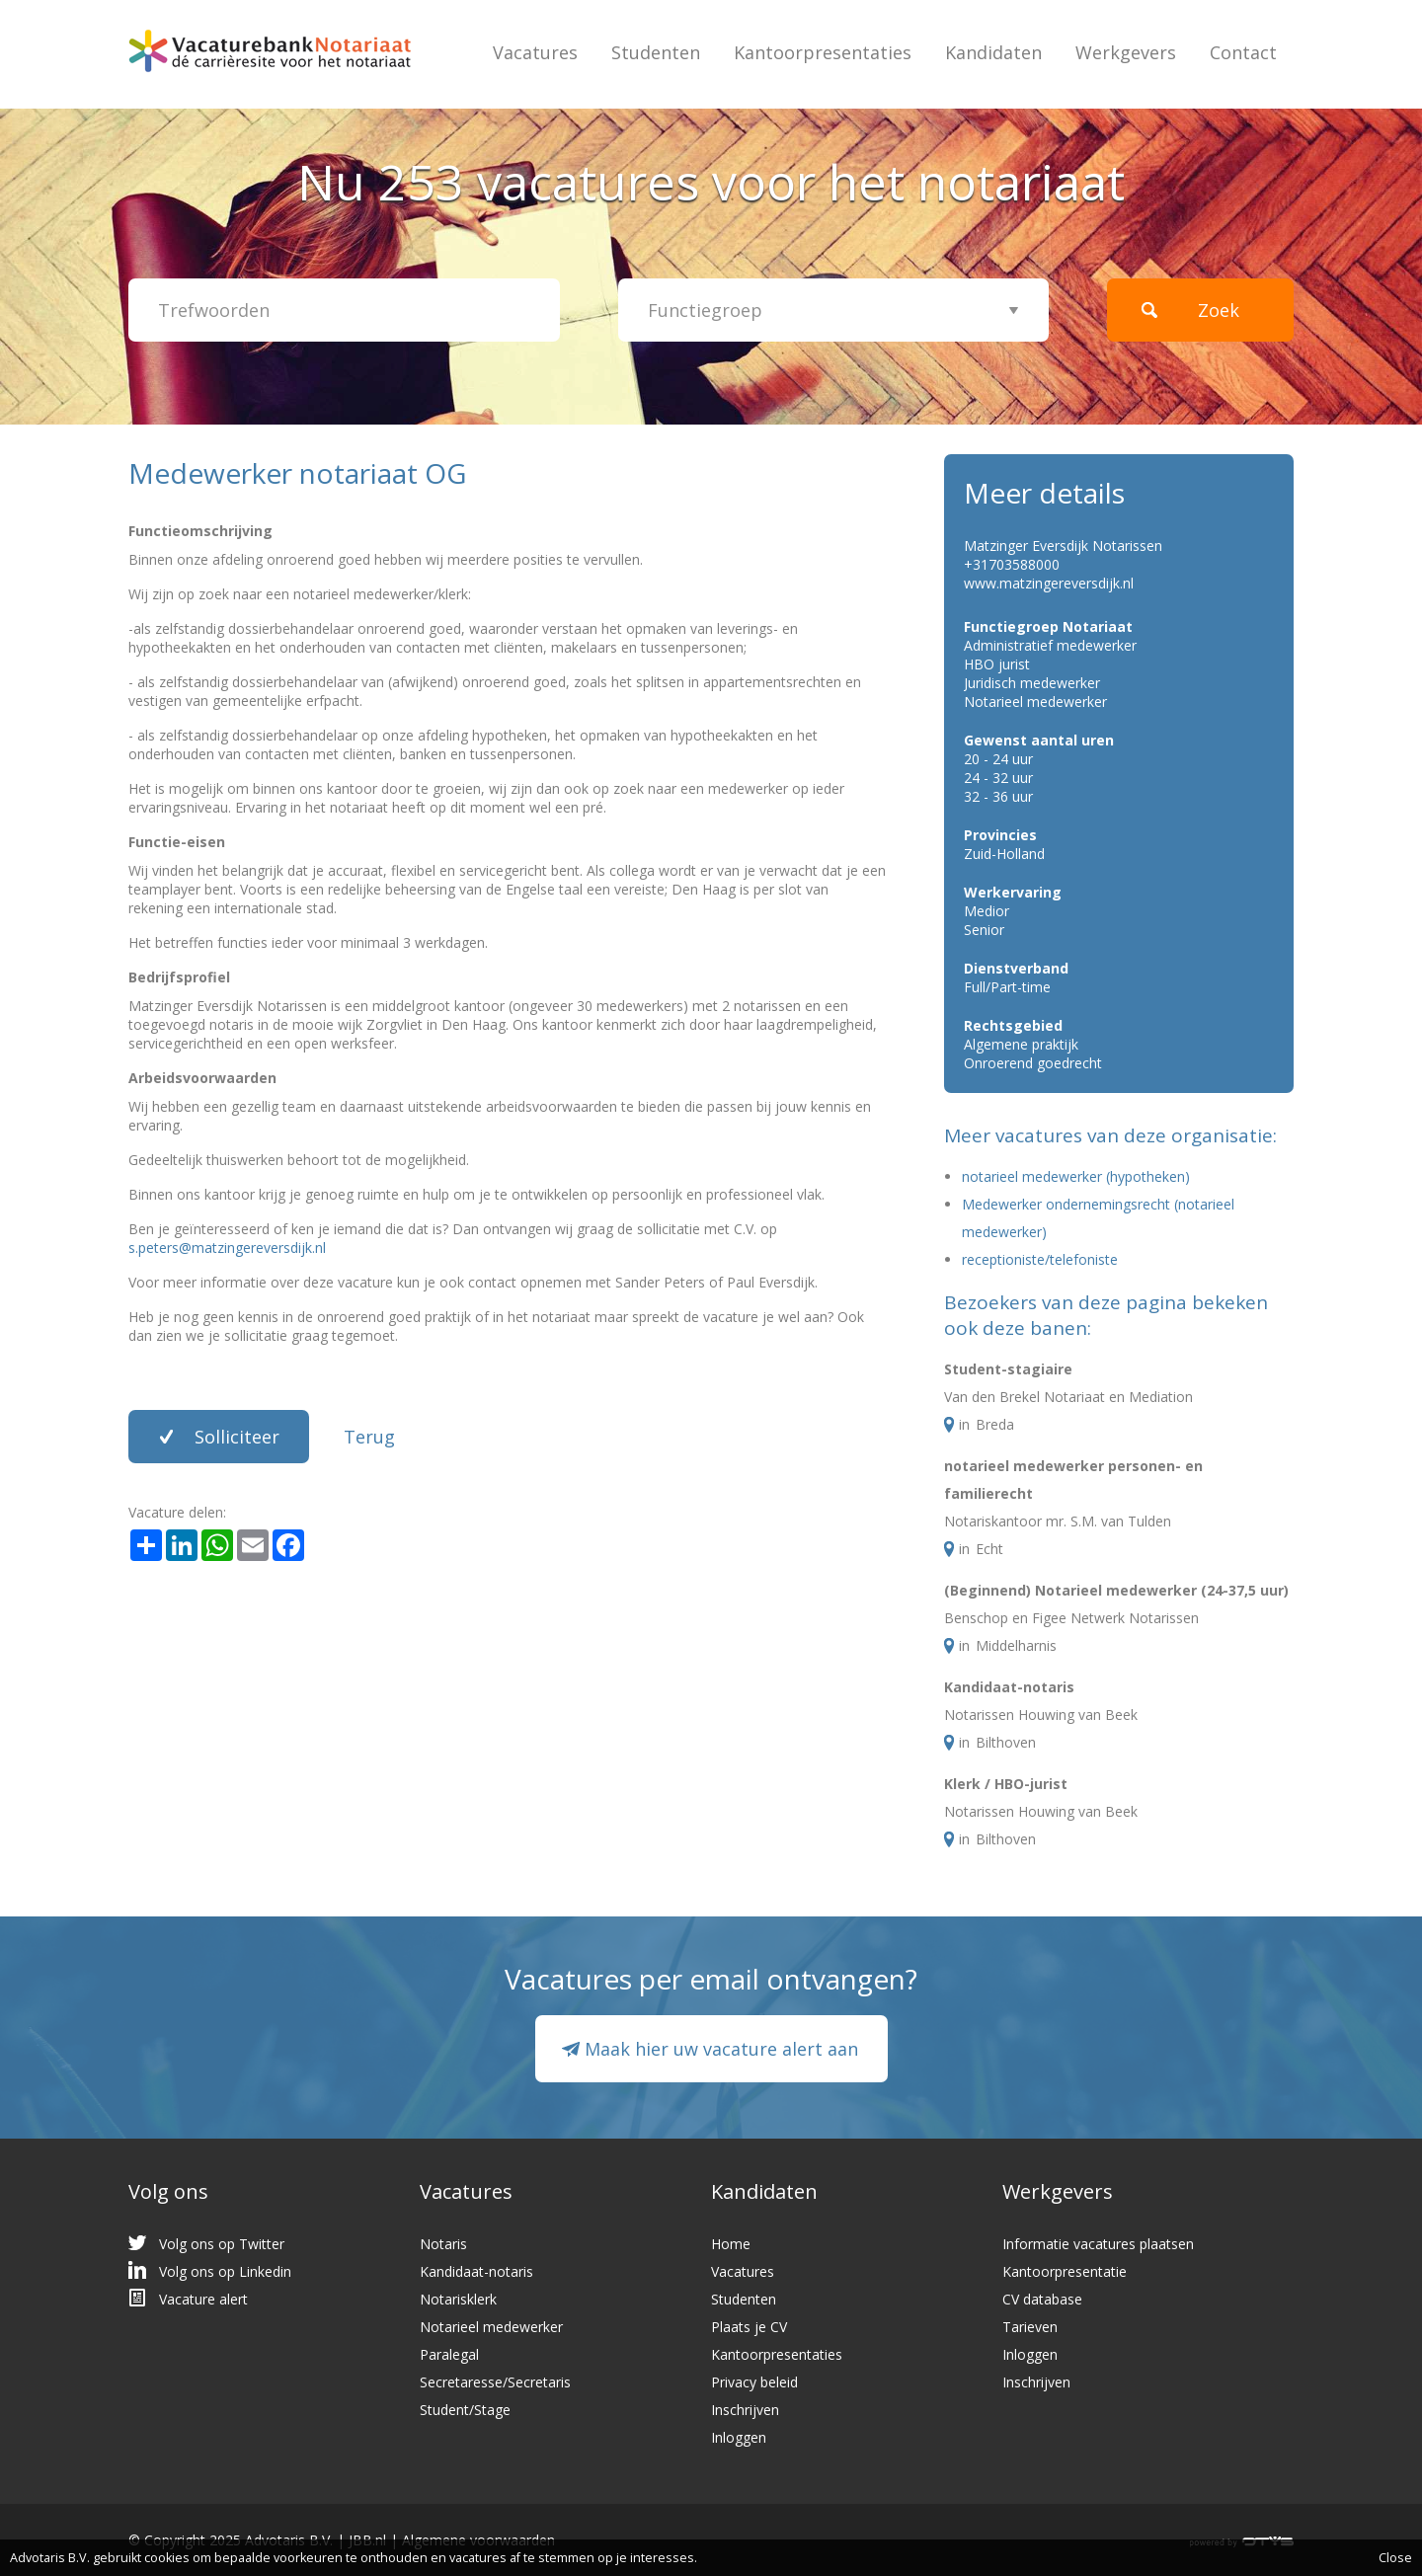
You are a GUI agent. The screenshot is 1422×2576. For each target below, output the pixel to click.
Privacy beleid (754, 2382)
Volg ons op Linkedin (225, 2271)
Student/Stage (465, 2409)
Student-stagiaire (1008, 1369)
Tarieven (1030, 2326)
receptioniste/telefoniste (1040, 1259)
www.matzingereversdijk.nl (1049, 583)
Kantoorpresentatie (1064, 2271)
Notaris (443, 2243)
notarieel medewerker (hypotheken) (1076, 1176)
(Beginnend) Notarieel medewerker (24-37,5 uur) (1116, 1590)
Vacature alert (203, 2299)
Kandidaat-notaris (1009, 1687)
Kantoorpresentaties (822, 52)
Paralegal (449, 2354)
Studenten (655, 52)
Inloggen (738, 2437)
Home (730, 2243)
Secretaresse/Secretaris (495, 2382)
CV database (1042, 2299)
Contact (1243, 52)
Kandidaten (993, 52)
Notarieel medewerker (491, 2326)
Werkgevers (1125, 52)
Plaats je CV (749, 2326)
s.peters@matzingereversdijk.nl (227, 1247)
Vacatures (535, 52)
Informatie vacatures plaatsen (1098, 2243)
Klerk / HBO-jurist (1005, 1783)
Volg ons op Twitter (221, 2243)
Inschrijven (745, 2409)
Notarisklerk (458, 2299)
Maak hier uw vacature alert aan (721, 2049)
